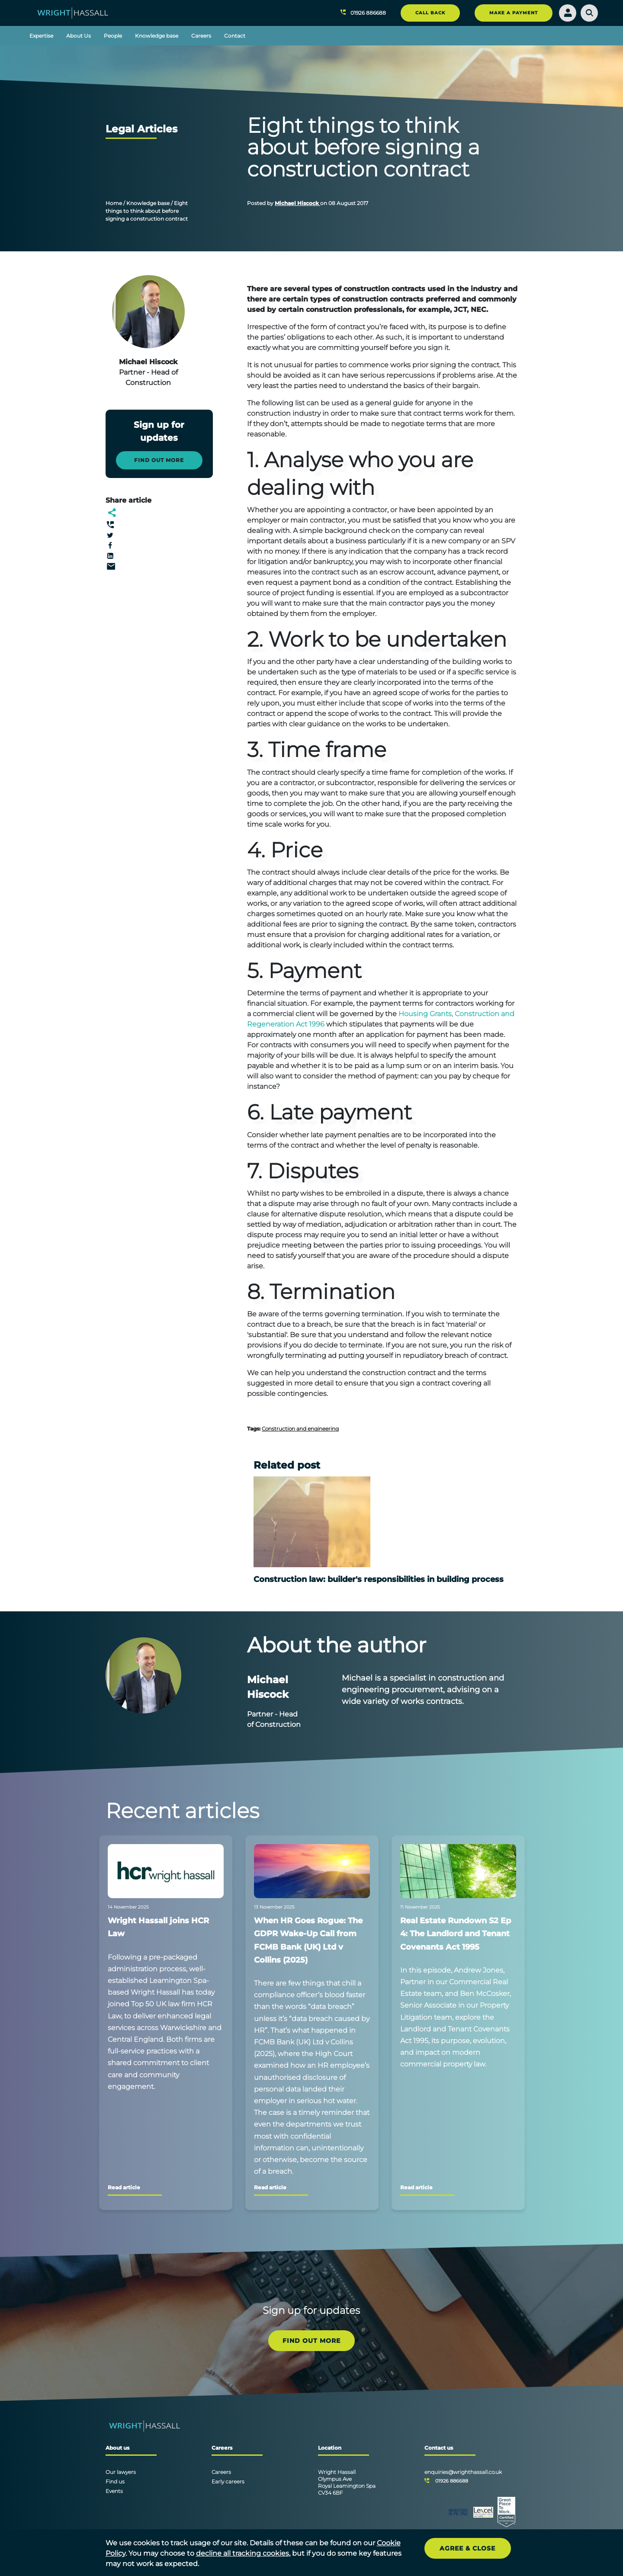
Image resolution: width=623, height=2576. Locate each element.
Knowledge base (156, 35)
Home (114, 203)
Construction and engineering (300, 1428)
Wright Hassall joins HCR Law (158, 1927)
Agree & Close (467, 2548)
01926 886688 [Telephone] (451, 2481)
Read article (124, 2187)
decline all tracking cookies (242, 2553)
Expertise (41, 35)
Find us (115, 2481)
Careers (201, 35)
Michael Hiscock (297, 203)
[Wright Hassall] (72, 12)
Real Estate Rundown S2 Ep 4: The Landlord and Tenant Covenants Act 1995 (455, 1933)
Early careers (228, 2481)
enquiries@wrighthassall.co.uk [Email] (463, 2472)
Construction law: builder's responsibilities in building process (379, 1579)
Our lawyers (121, 2472)
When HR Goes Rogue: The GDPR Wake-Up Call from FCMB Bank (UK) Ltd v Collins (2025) (308, 1940)
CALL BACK (430, 13)
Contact (234, 35)
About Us (78, 35)
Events (114, 2491)
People (113, 35)
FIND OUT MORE (311, 2341)
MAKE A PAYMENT (513, 13)
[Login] (567, 13)
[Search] (589, 13)
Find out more (159, 460)
